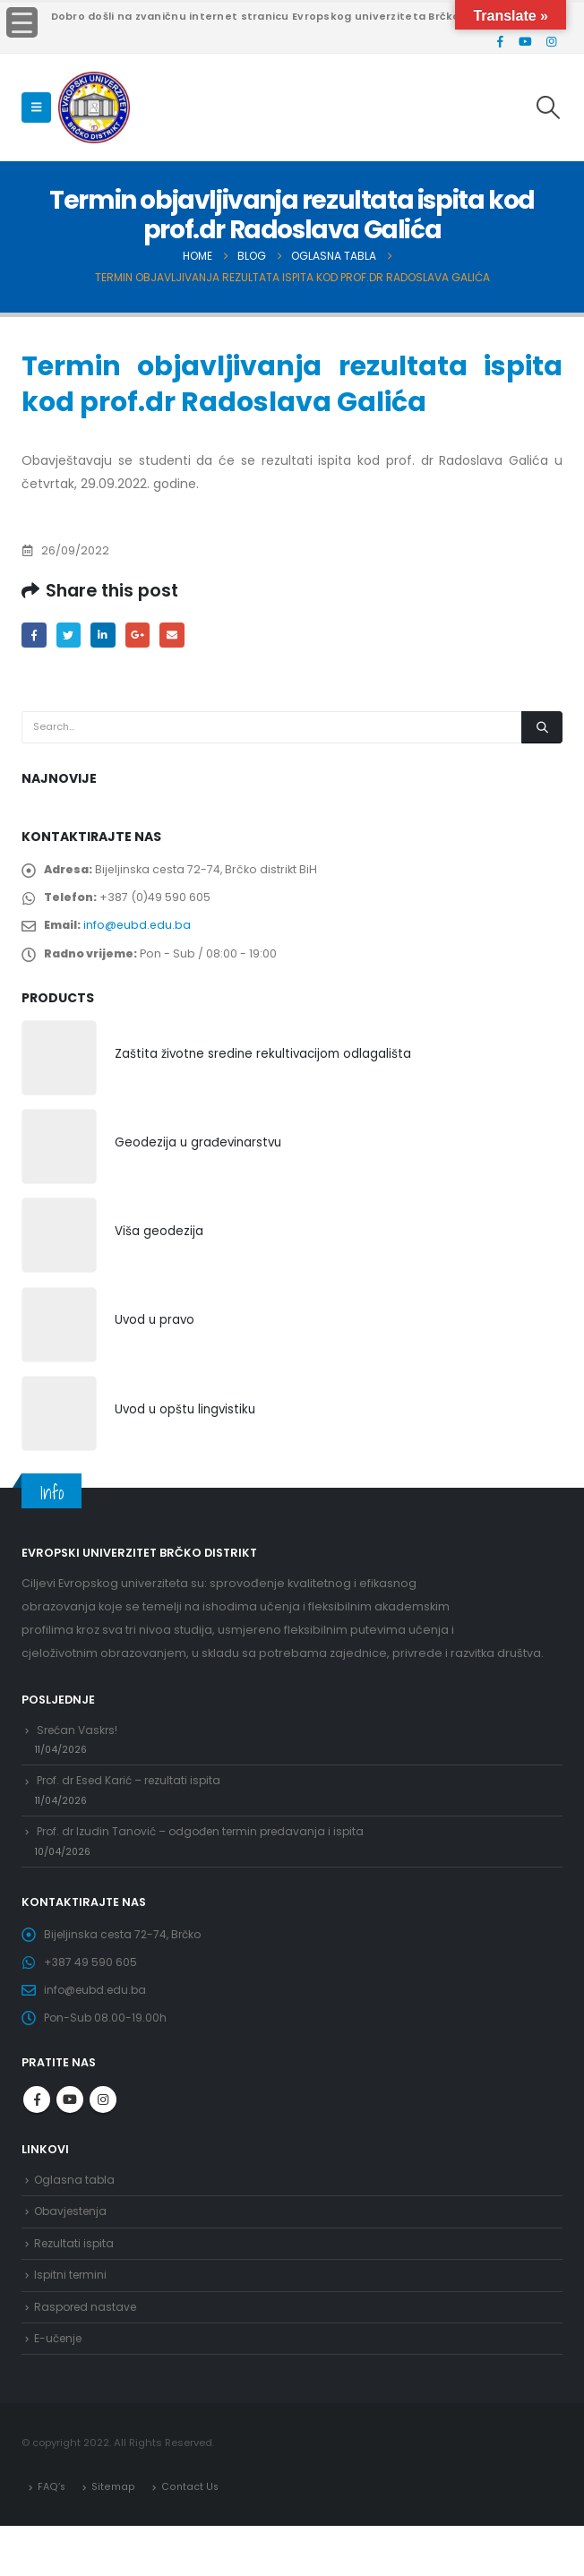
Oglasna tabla (75, 2218)
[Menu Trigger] (22, 22)
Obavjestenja (73, 2251)
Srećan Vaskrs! (80, 1745)
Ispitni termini (72, 2319)
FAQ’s (52, 2536)
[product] (59, 1069)
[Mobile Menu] (36, 107)
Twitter (71, 635)
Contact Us (189, 2536)
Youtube (69, 2137)
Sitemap (113, 2536)
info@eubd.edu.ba (140, 932)
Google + (144, 635)
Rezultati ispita (75, 2285)
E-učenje (60, 2386)
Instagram (103, 2137)
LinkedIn (107, 635)
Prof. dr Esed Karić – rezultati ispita (134, 1800)
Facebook (34, 635)
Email (180, 635)
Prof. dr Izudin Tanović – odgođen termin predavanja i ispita (209, 1855)
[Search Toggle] (549, 107)
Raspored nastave (88, 2352)
